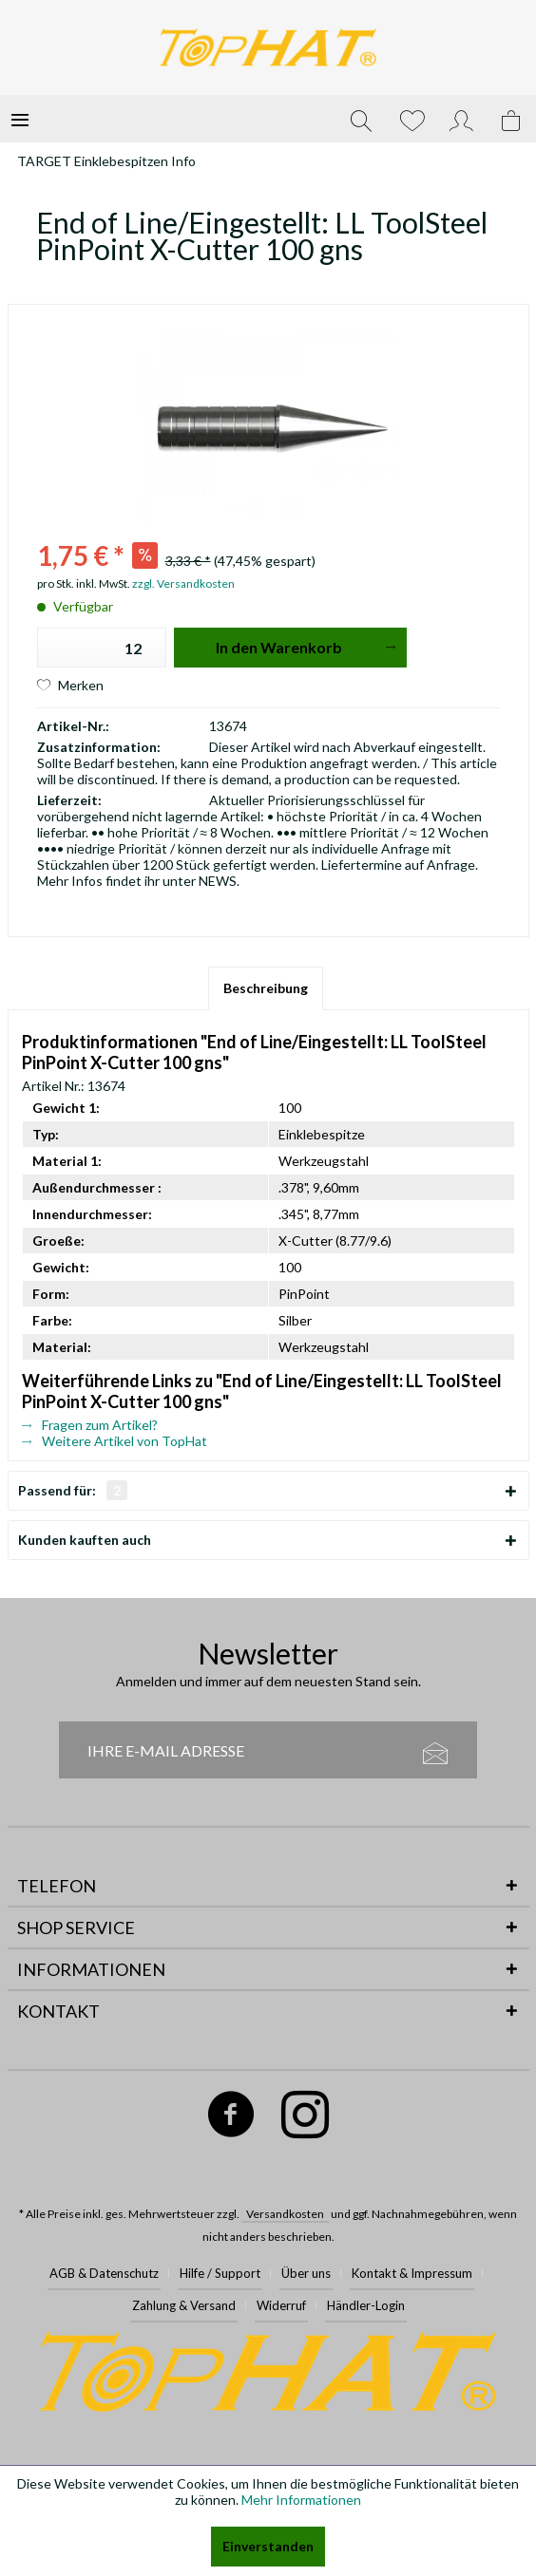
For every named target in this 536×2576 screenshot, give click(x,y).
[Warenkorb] (512, 118)
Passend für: (72, 1490)
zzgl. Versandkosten (183, 583)
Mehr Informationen (301, 2499)
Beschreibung (265, 988)
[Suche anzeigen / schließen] (361, 118)
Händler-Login (366, 2305)
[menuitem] (20, 118)
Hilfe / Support (220, 2273)
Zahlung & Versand (184, 2305)
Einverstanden (268, 2546)
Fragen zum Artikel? (90, 1425)
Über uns (306, 2273)
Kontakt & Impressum (412, 2273)
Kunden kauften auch (84, 1540)
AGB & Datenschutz (104, 2273)
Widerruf (281, 2305)
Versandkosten (285, 2214)
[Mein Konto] (462, 118)
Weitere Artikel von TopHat (114, 1441)
